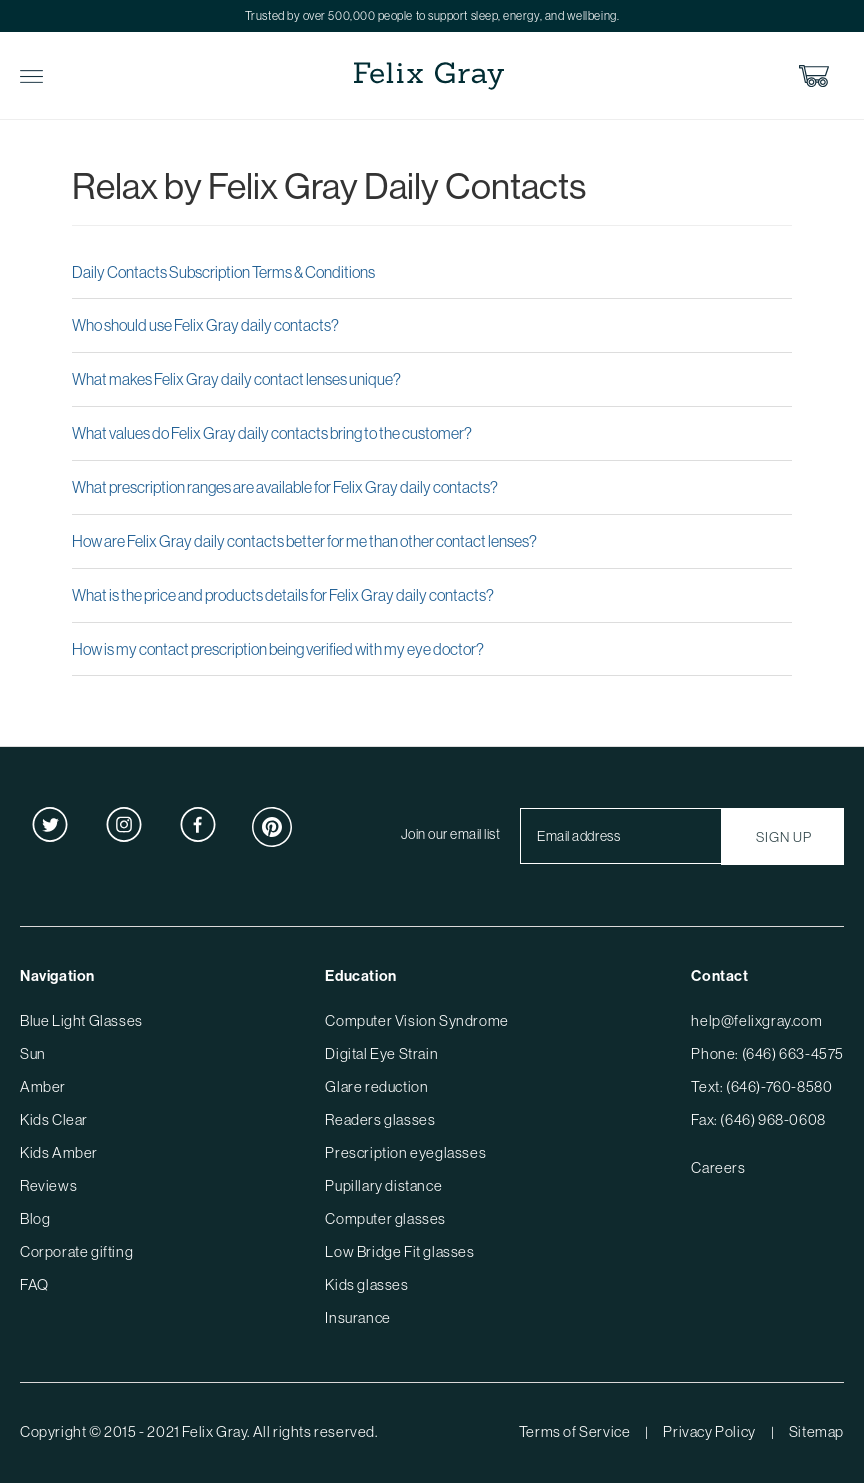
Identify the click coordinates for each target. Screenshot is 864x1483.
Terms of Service (575, 1431)
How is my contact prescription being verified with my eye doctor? (278, 649)
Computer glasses (385, 1218)
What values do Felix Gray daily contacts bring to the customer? (272, 433)
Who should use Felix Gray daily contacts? (205, 325)
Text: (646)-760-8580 (761, 1086)
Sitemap (816, 1431)
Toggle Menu (31, 76)
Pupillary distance (383, 1185)
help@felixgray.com (756, 1020)
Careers (718, 1167)
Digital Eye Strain (381, 1053)
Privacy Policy (709, 1431)
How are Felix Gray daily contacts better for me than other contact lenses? (304, 541)
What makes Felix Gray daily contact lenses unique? (236, 379)
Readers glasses (380, 1119)
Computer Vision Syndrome (416, 1020)
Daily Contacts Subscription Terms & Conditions (223, 272)
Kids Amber (59, 1152)
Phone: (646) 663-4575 (767, 1053)
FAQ (34, 1284)
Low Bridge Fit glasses (399, 1251)
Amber (43, 1086)
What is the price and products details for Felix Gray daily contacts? (283, 595)
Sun (33, 1053)
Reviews (48, 1185)
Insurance (357, 1317)
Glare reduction (376, 1086)
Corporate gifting (76, 1251)
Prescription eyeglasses (405, 1152)
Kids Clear (54, 1119)
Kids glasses (366, 1284)
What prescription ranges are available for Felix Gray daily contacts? (285, 487)
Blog (35, 1218)
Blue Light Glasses (81, 1020)
